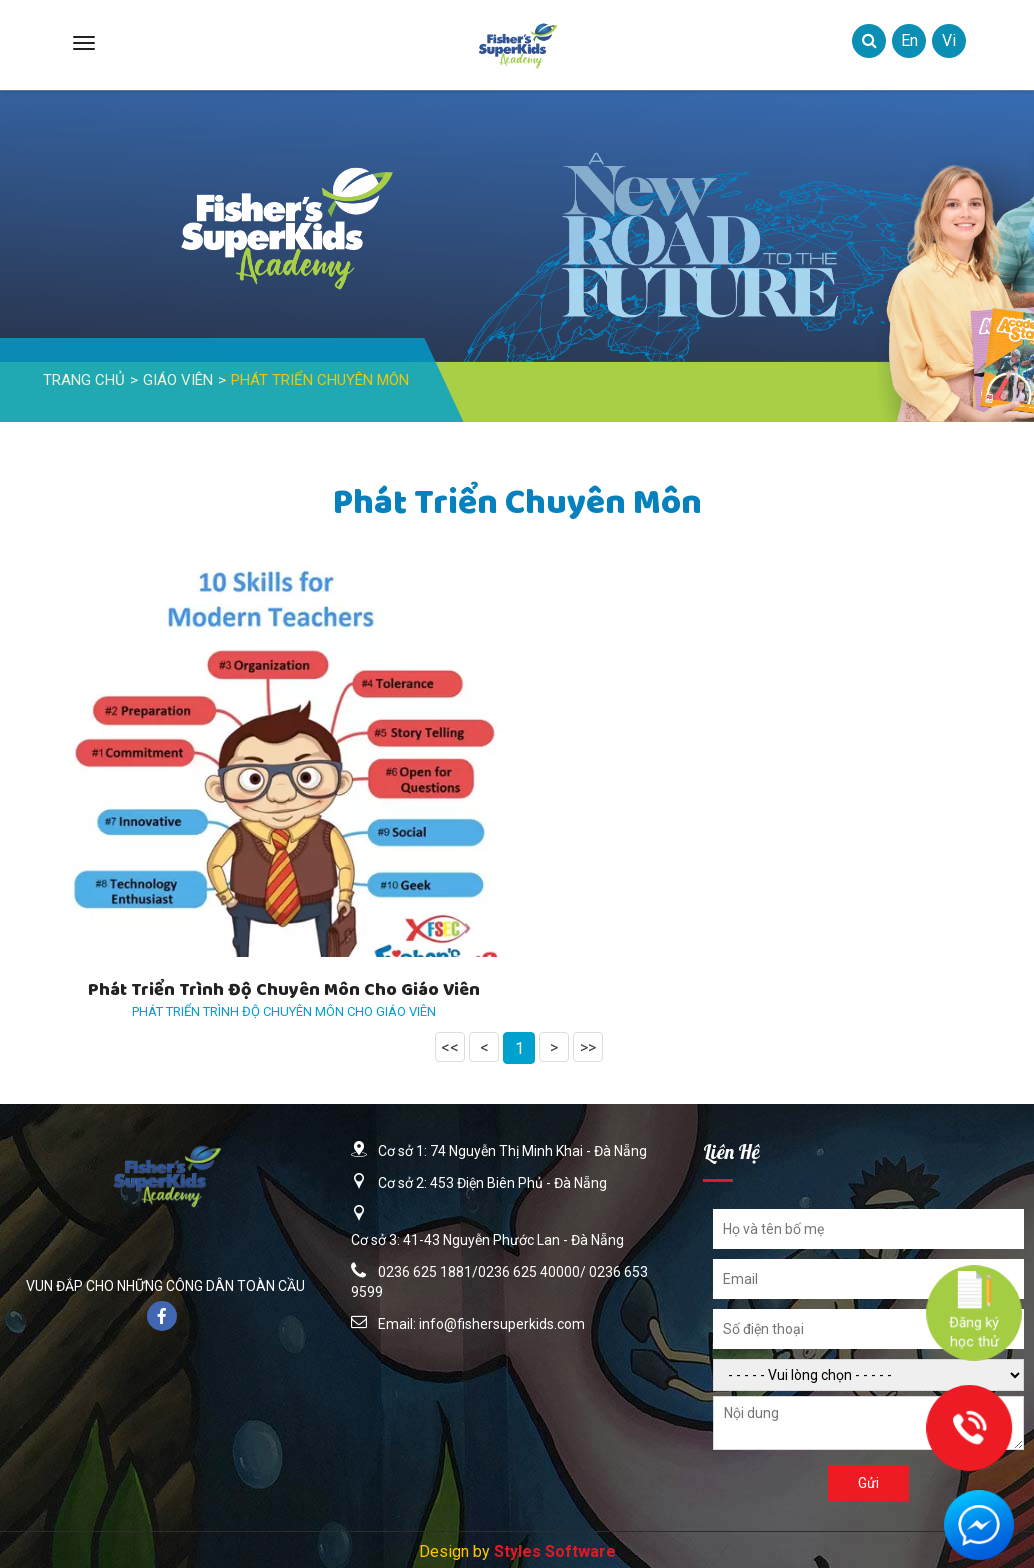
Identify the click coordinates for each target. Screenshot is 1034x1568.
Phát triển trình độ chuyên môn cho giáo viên (284, 992)
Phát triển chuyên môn (320, 380)
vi (949, 40)
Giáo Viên (178, 380)
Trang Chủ (84, 380)
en (909, 40)
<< (450, 1047)
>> (588, 1047)
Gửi (868, 1483)
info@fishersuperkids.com (502, 1324)
